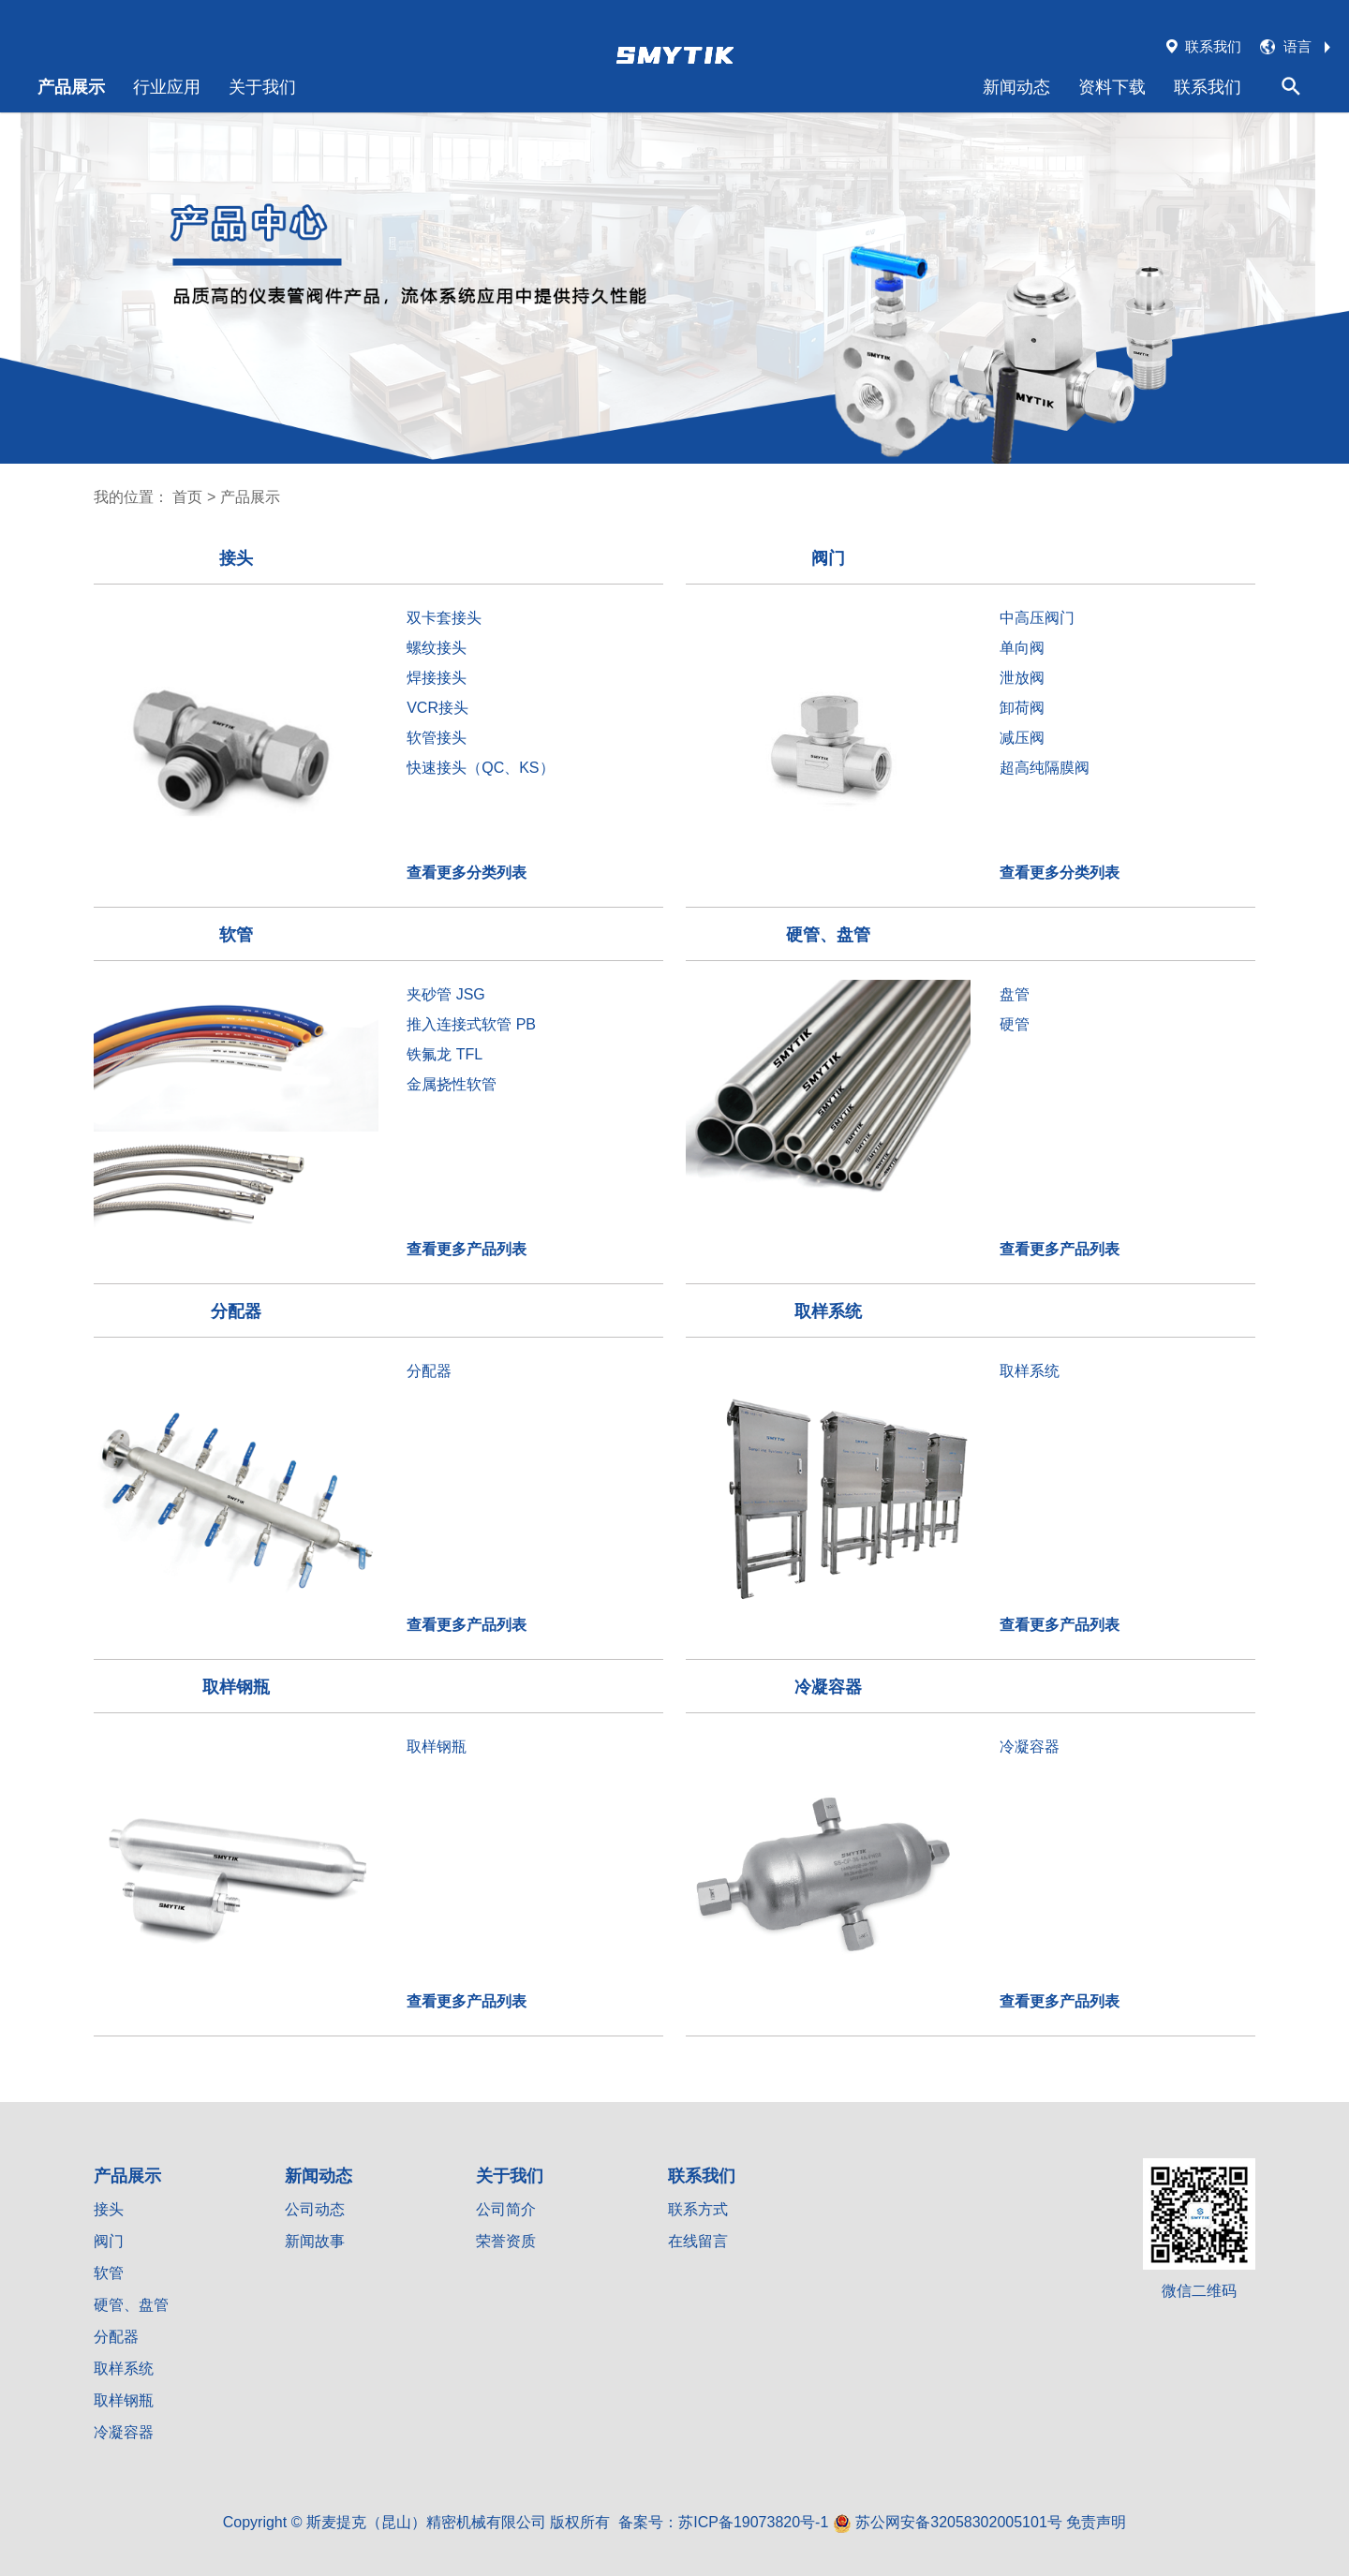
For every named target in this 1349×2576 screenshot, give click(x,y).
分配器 (429, 1371)
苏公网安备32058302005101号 (947, 2522)
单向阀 (1022, 648)
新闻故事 (315, 2241)
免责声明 (1096, 2522)
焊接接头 (437, 678)
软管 (109, 2273)
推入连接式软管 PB (471, 1024)
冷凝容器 (1030, 1746)
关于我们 (262, 86)
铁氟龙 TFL (444, 1054)
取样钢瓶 (437, 1746)
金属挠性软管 (452, 1084)
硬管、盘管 (131, 2305)
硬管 (1015, 1024)
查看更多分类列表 (466, 873)
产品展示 (71, 86)
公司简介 (506, 2209)
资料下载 (1112, 86)
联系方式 (698, 2209)
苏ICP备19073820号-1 (753, 2522)
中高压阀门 (1037, 618)
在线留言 (698, 2241)
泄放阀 (1022, 678)
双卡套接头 (444, 618)
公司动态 (315, 2209)
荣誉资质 (506, 2241)
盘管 (1015, 994)
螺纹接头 (437, 648)
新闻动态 (1016, 86)
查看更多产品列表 (466, 1249)
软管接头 (437, 738)
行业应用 (166, 86)
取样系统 (1030, 1371)
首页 (187, 497)
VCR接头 (437, 708)
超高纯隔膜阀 (1045, 768)
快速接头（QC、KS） (480, 768)
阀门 (109, 2241)
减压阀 (1022, 738)
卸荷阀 (1022, 708)
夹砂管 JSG (446, 994)
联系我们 (1207, 86)
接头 (109, 2209)
